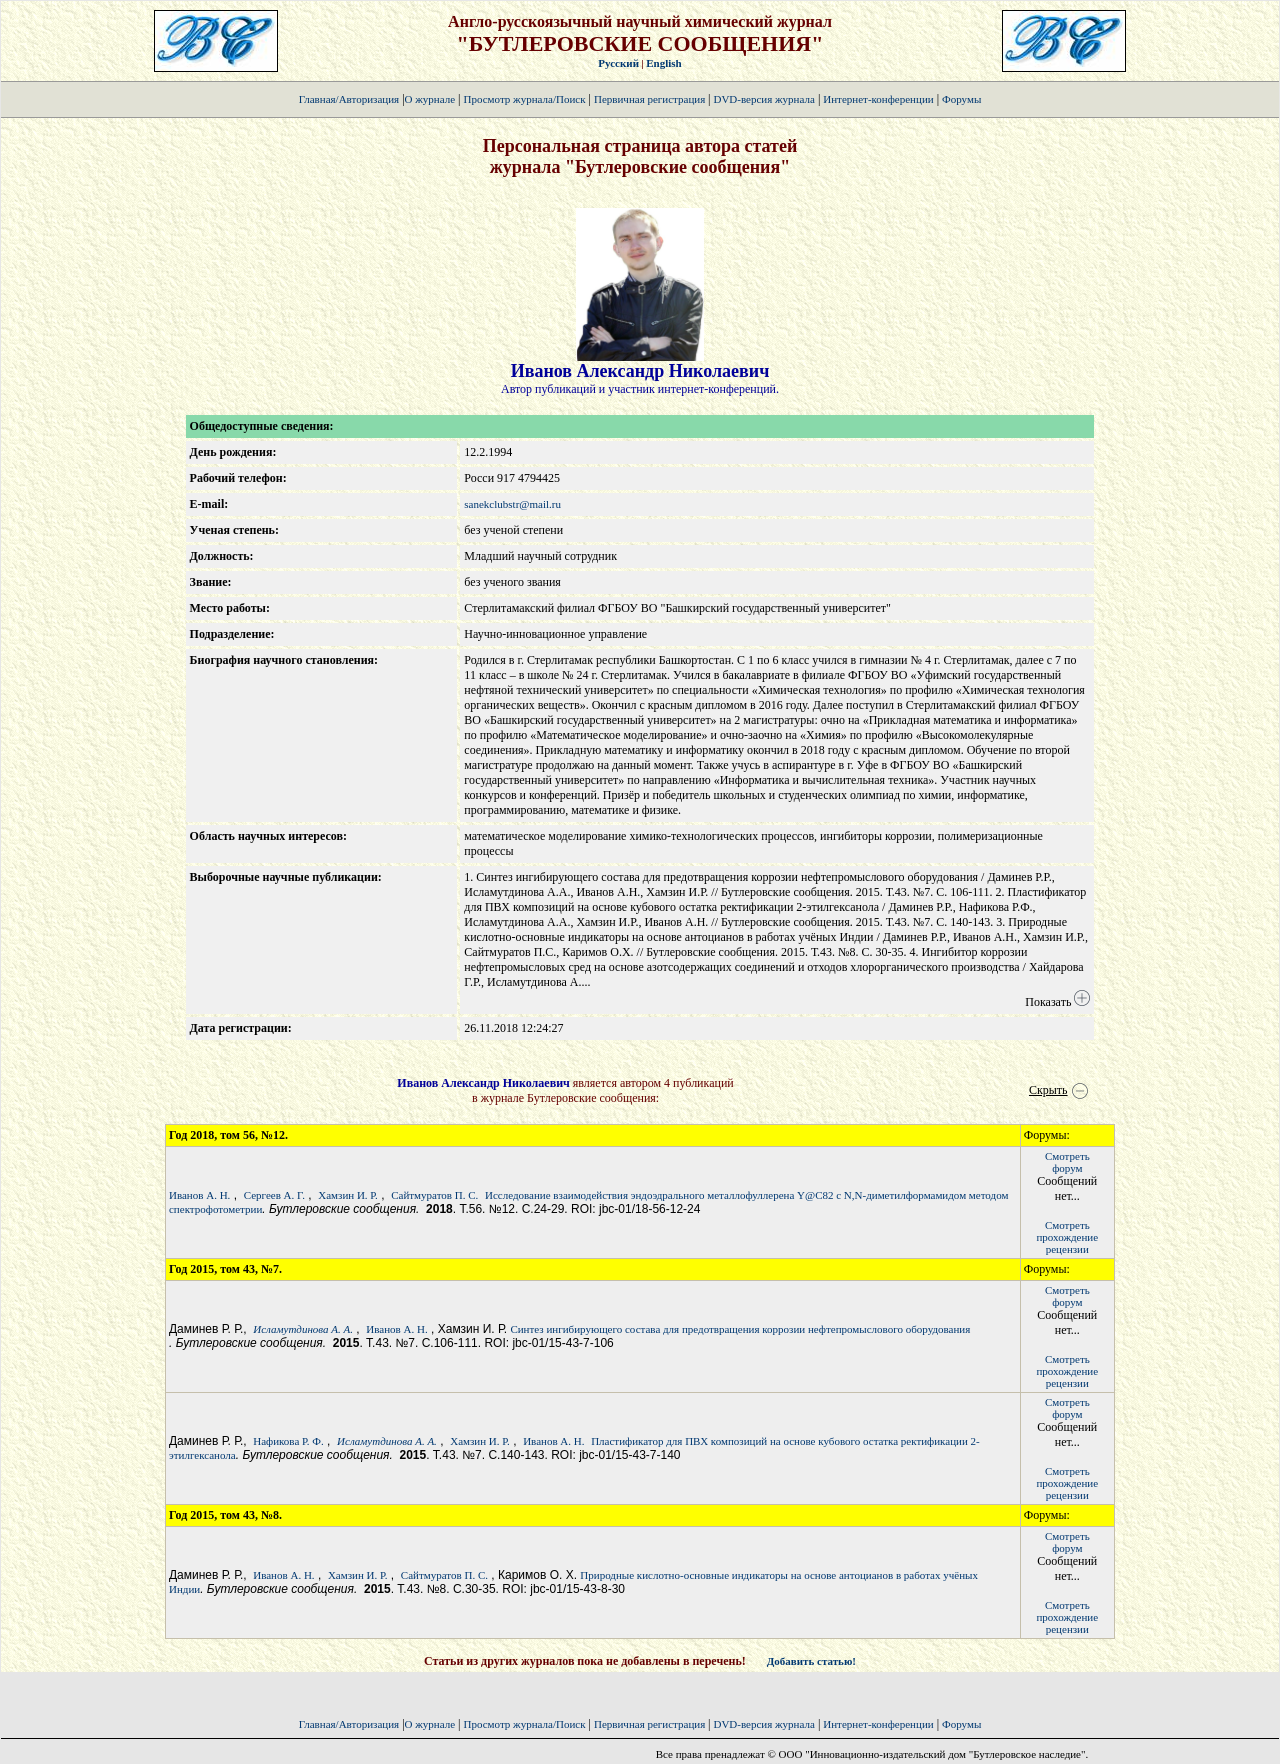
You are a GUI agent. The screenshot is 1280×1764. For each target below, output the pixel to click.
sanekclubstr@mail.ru (512, 504)
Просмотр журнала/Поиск (524, 99)
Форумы (961, 99)
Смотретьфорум (1067, 1162)
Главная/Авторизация (349, 99)
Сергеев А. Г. (274, 1195)
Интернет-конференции (878, 99)
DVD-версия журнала (763, 99)
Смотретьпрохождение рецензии (1067, 1237)
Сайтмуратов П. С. (434, 1195)
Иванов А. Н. (199, 1195)
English (663, 63)
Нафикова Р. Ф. (288, 1441)
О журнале (430, 99)
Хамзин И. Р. (348, 1195)
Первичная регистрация (651, 99)
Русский (618, 63)
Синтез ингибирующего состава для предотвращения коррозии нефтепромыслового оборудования (740, 1329)
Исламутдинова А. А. (303, 1329)
